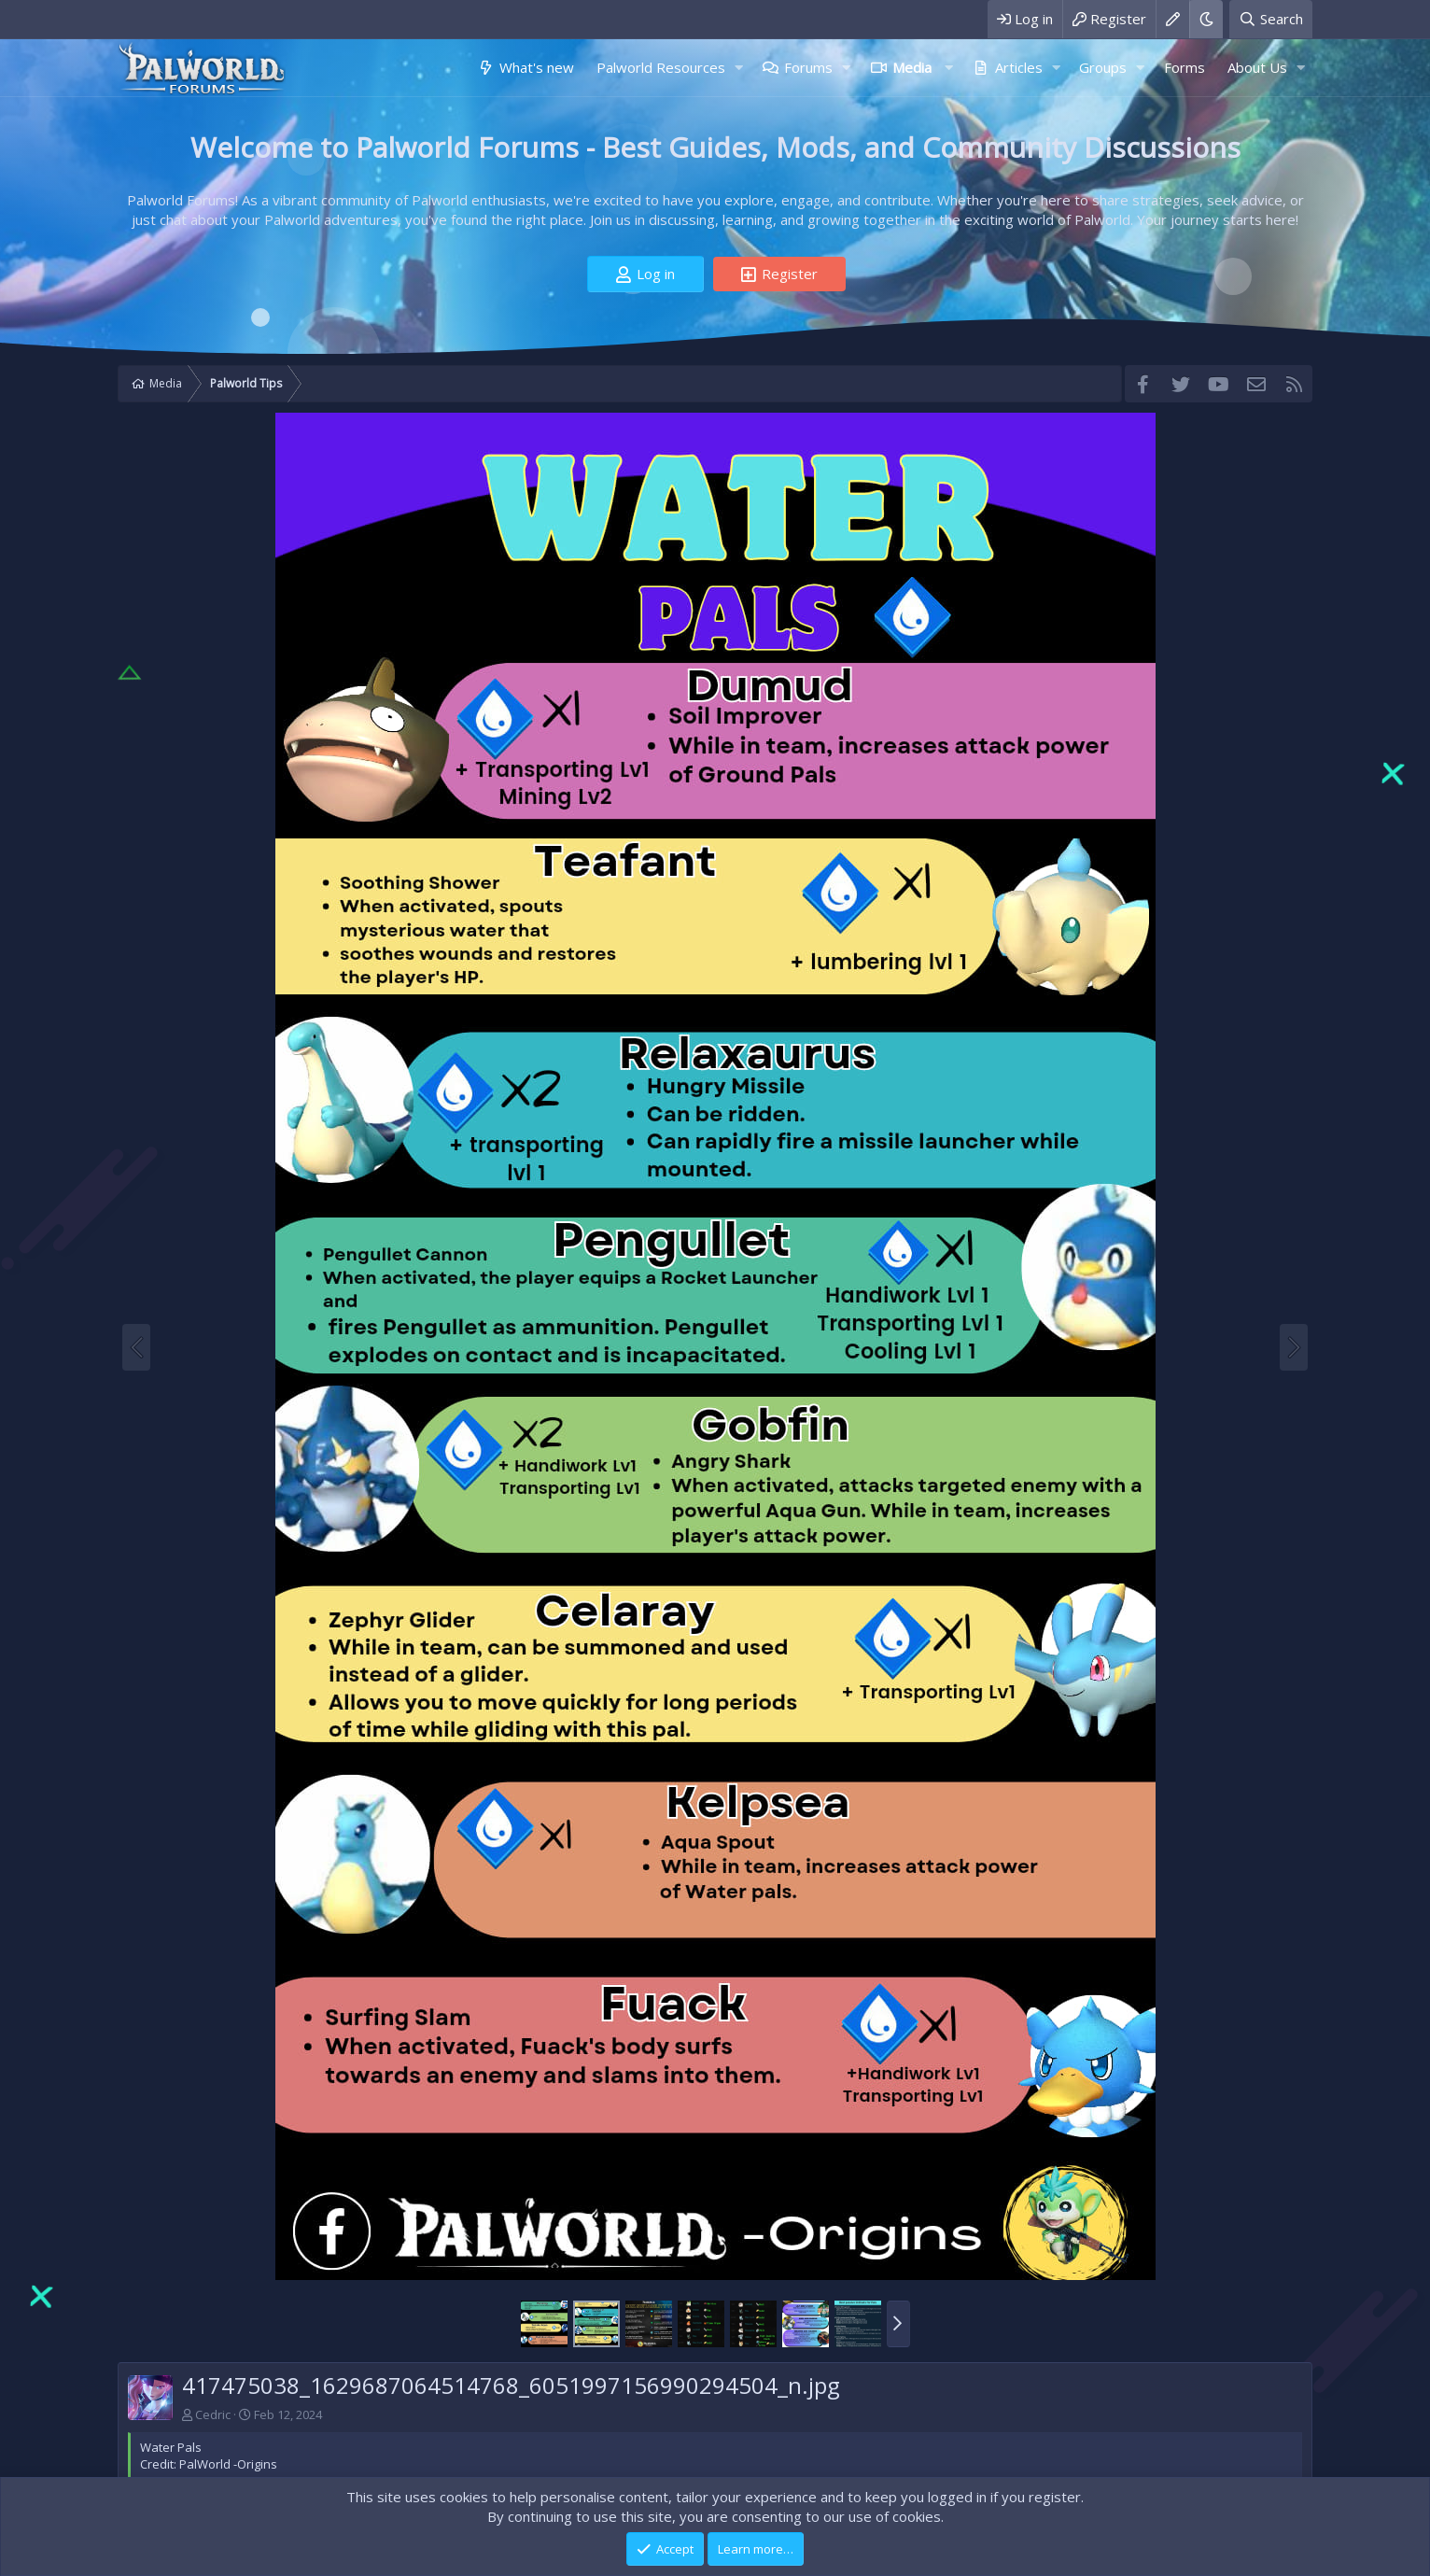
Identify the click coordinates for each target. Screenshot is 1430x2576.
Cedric (213, 2414)
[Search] (1270, 19)
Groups (1103, 67)
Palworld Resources (660, 67)
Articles (1019, 67)
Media (912, 67)
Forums (808, 67)
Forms (1184, 67)
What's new (536, 67)
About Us (1257, 67)
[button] (738, 67)
